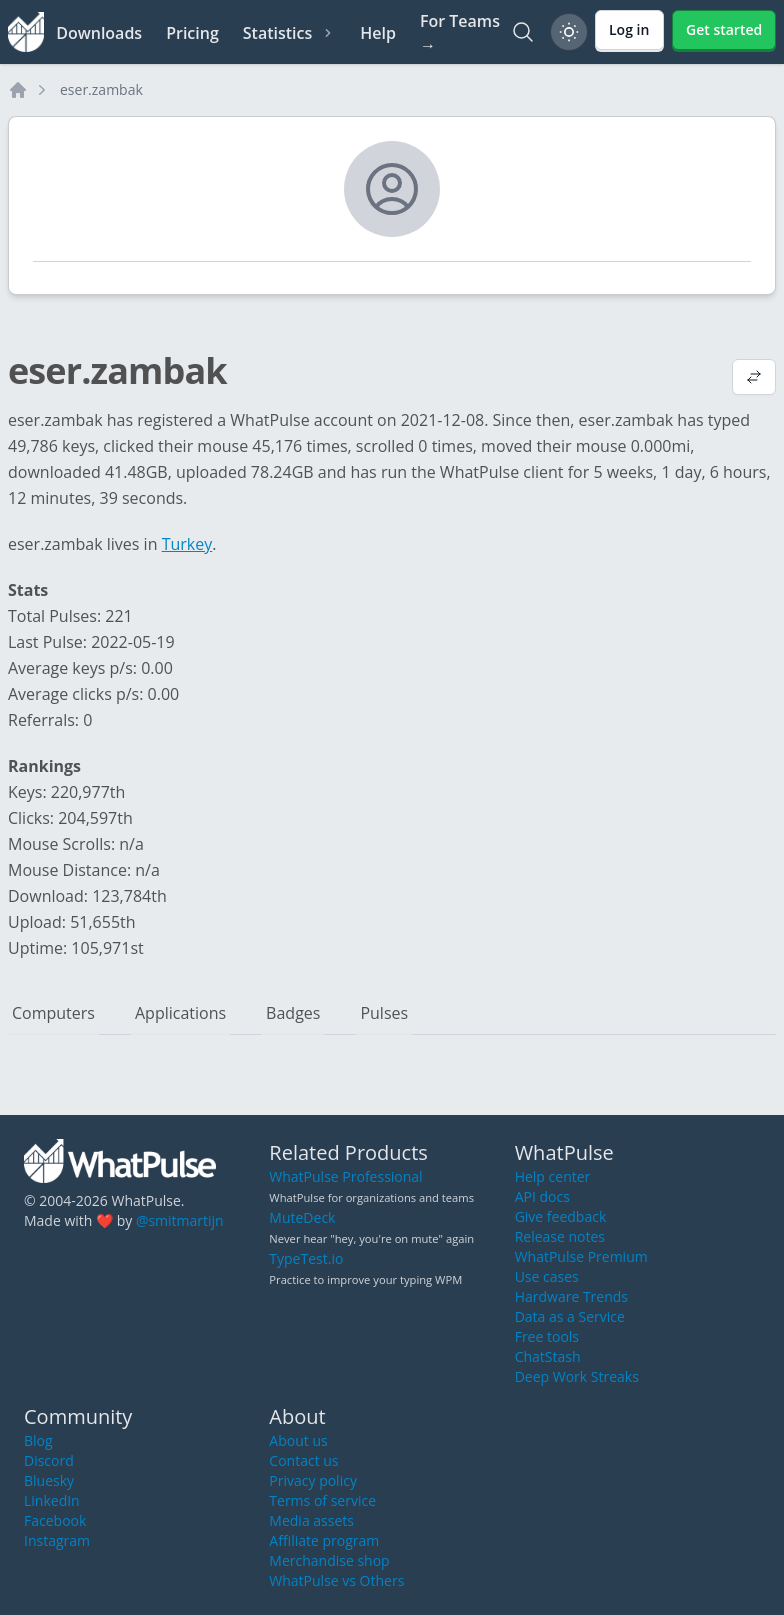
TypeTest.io (306, 1258)
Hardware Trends (571, 1296)
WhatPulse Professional (345, 1176)
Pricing (192, 33)
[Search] (523, 32)
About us (298, 1440)
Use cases (547, 1276)
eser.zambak (101, 89)
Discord (49, 1460)
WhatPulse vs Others (336, 1580)
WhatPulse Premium (581, 1256)
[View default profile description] (754, 379)
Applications (180, 1013)
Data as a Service (570, 1316)
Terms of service (322, 1500)
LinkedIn (52, 1500)
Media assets (311, 1520)
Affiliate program (324, 1540)
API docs (542, 1196)
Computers (53, 1013)
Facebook (55, 1520)
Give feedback (561, 1216)
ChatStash (548, 1356)
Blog (38, 1440)
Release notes (560, 1236)
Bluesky (49, 1480)
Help (378, 33)
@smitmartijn (180, 1220)
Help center (553, 1176)
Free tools (547, 1336)
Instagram (57, 1540)
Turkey (187, 544)
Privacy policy (313, 1480)
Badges (293, 1013)
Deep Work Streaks (577, 1376)
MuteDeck (302, 1217)
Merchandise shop (329, 1560)
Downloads (99, 33)
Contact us (303, 1460)
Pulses (384, 1013)
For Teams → (460, 33)
